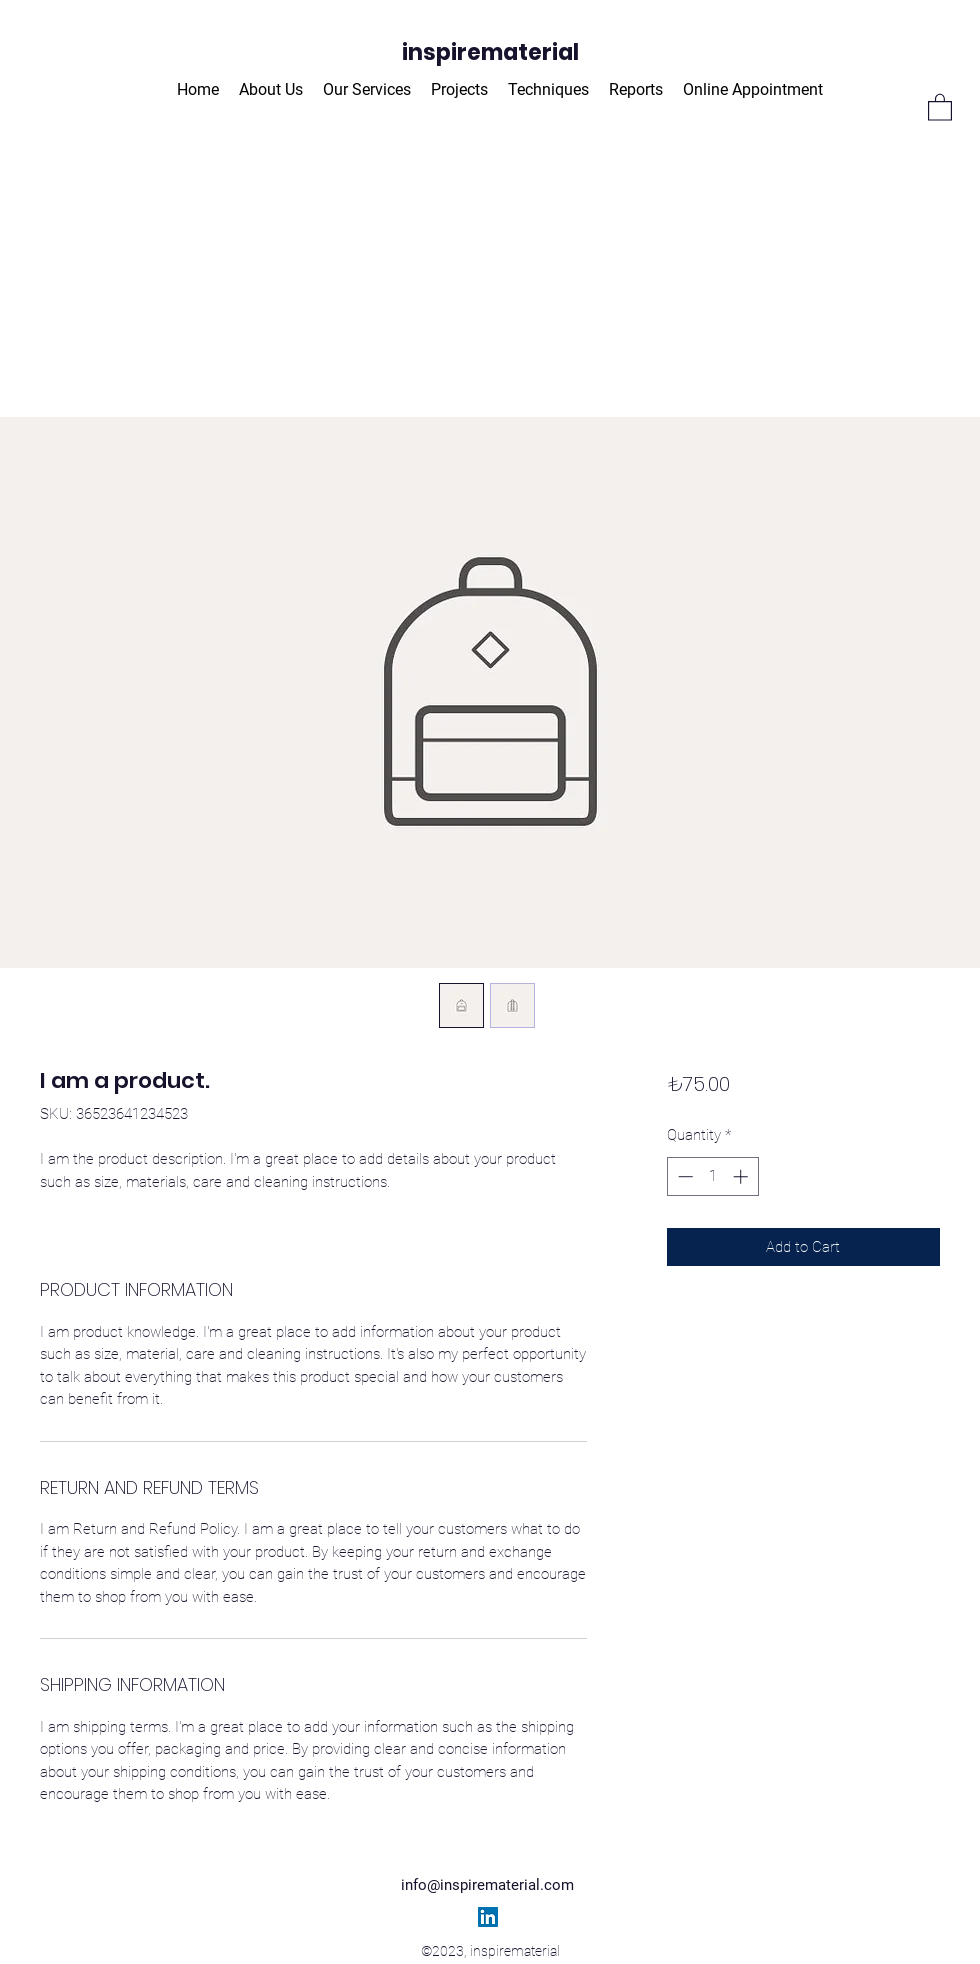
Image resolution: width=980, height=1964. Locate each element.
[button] (940, 106)
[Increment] (742, 1176)
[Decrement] (683, 1176)
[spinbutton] (712, 1176)
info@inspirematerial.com (487, 1885)
